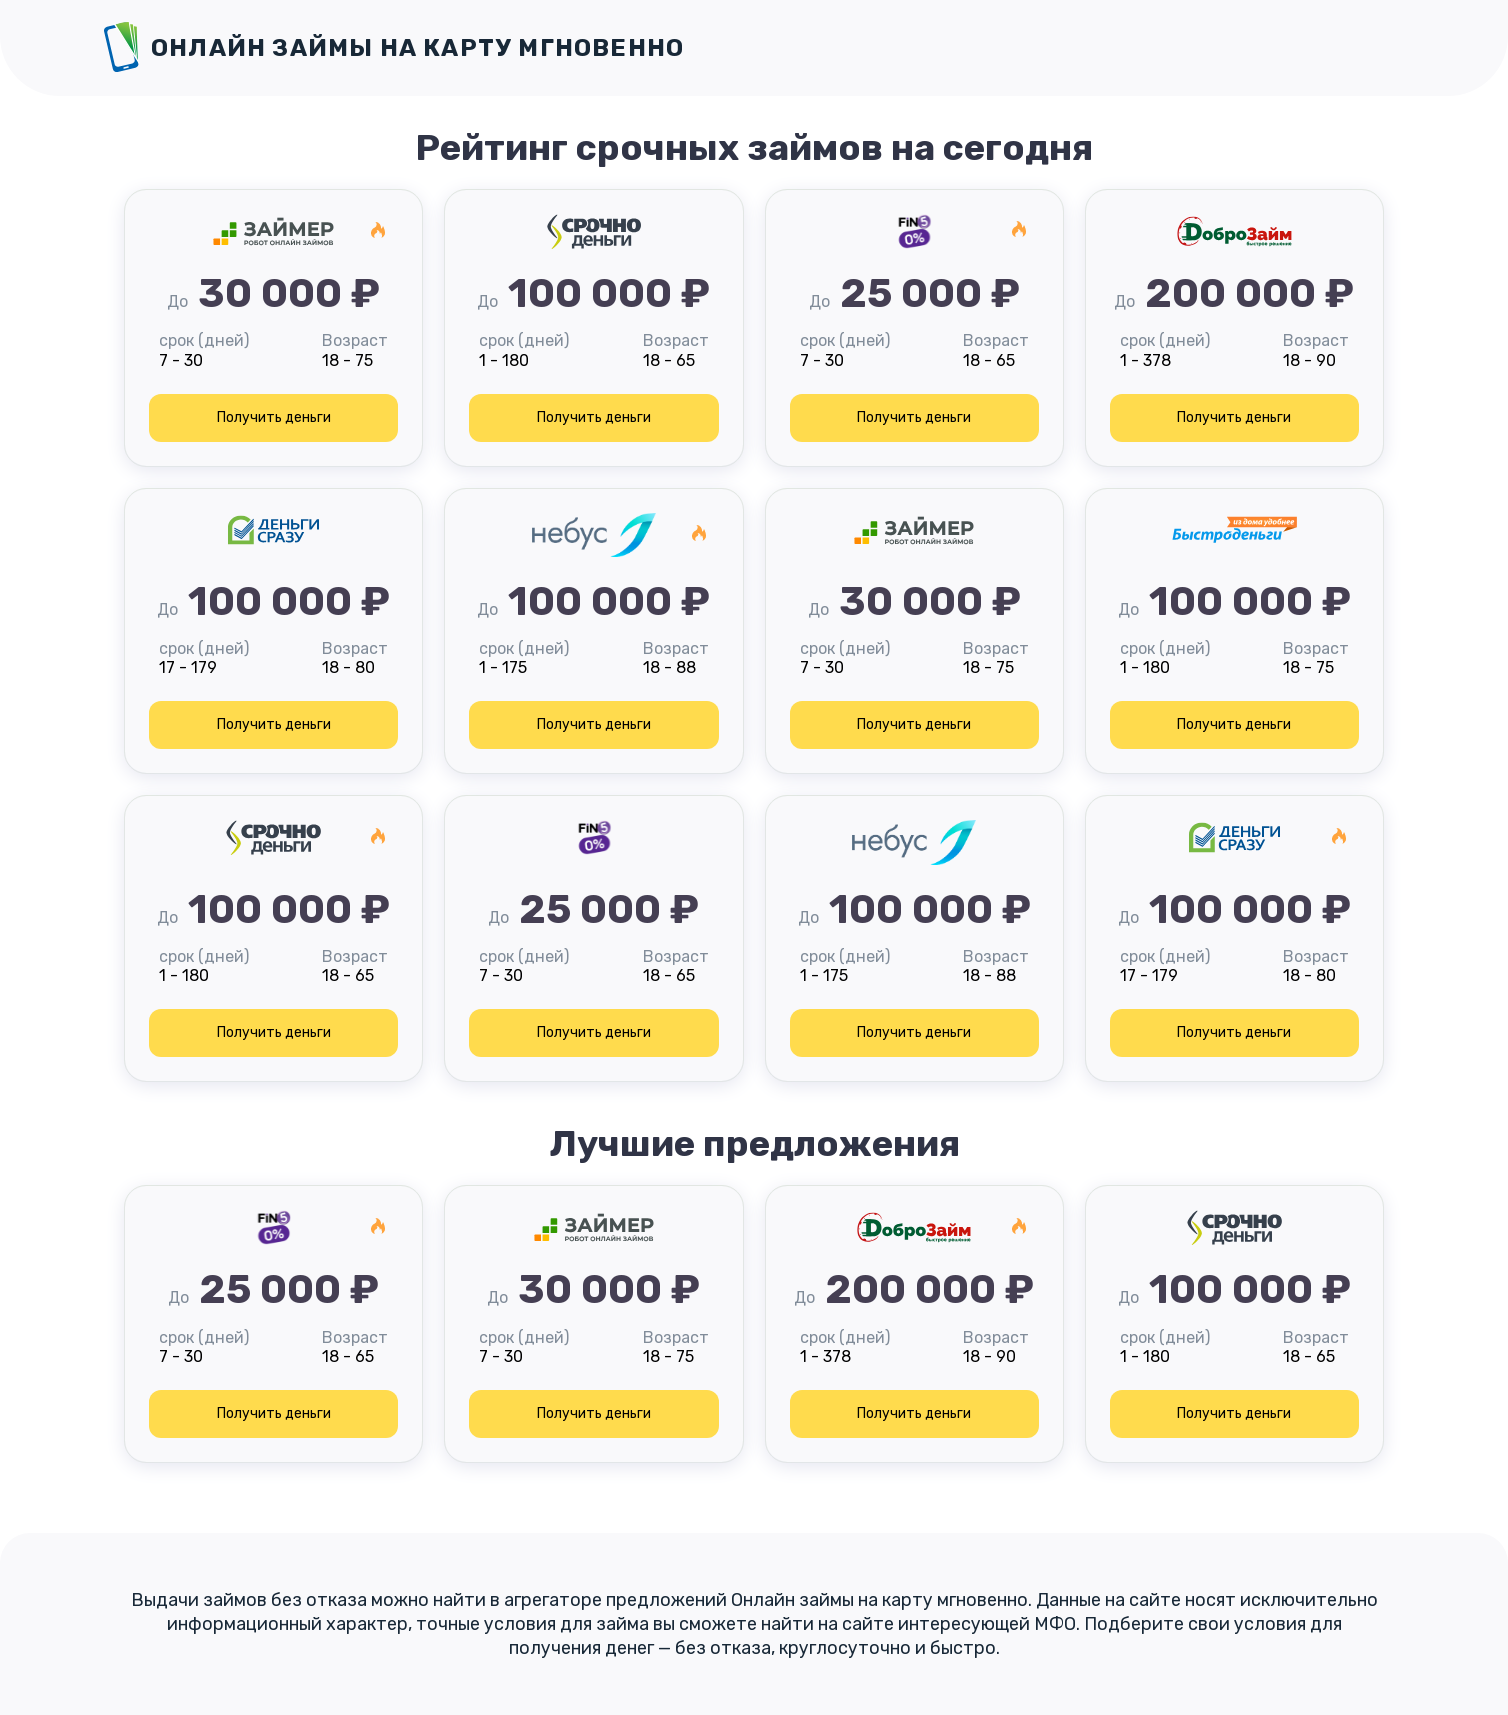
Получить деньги (274, 417)
